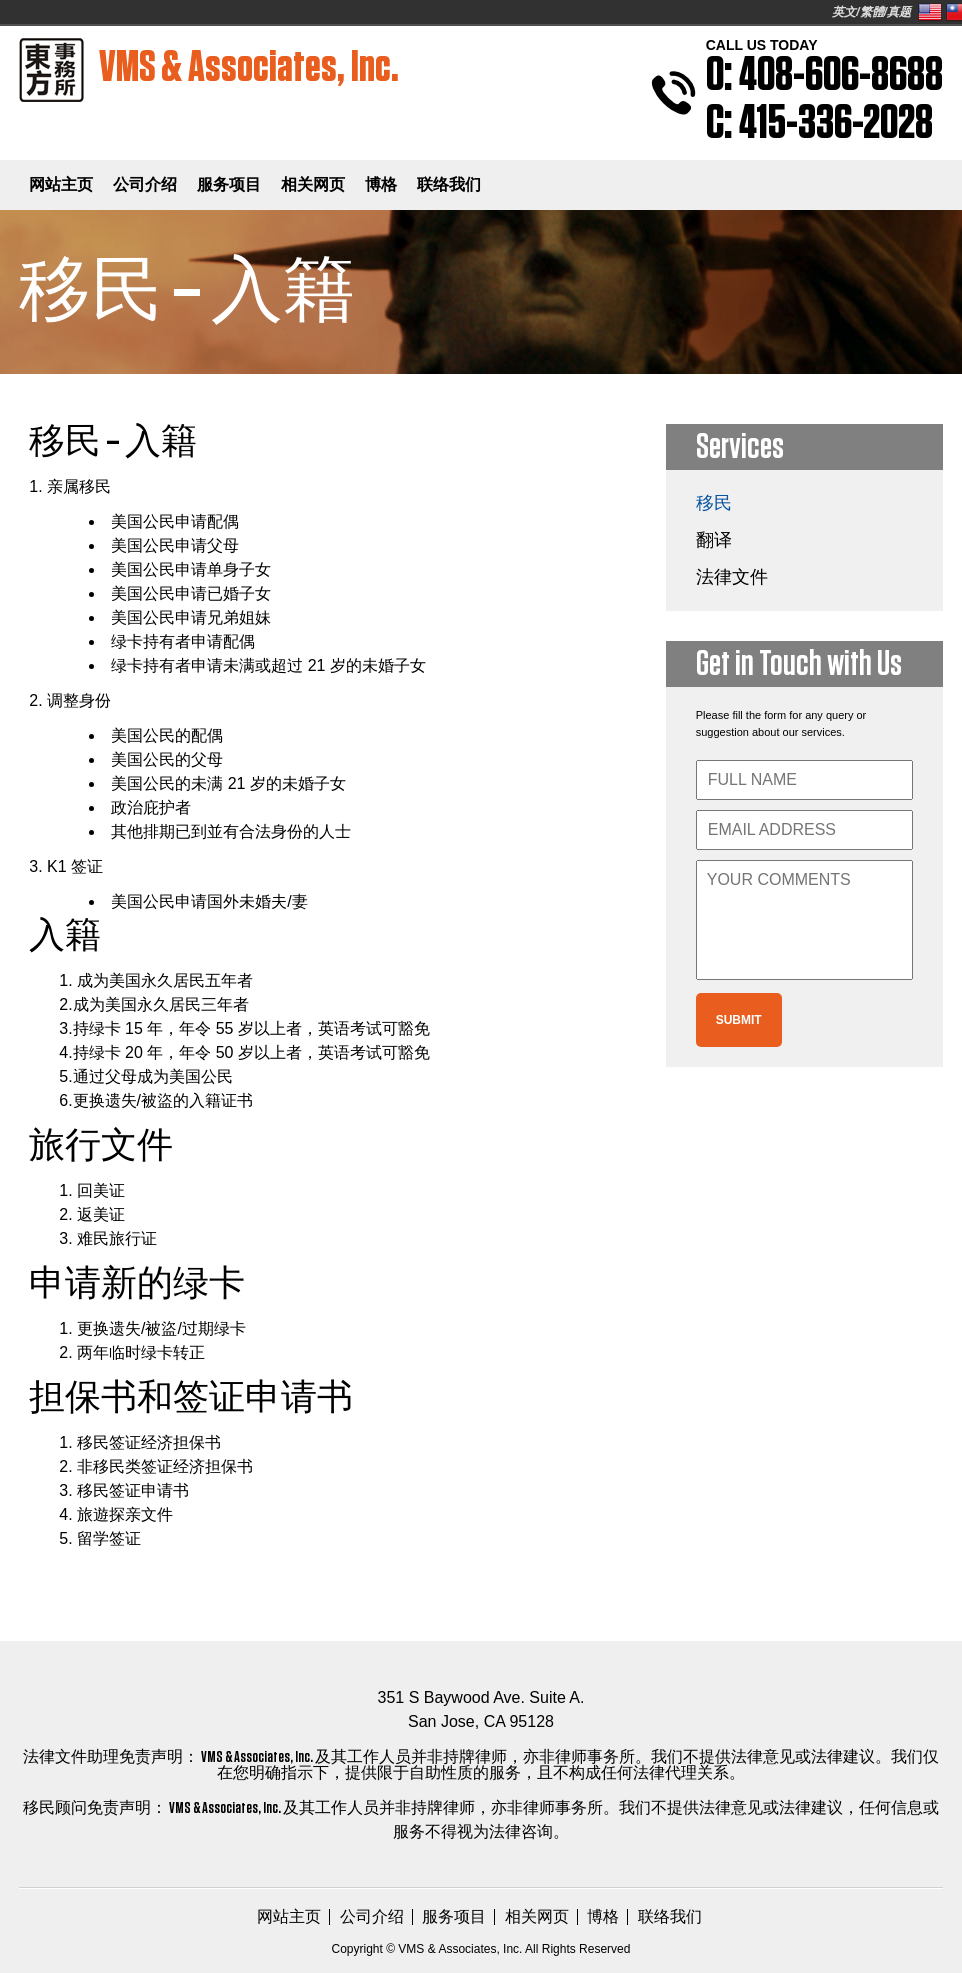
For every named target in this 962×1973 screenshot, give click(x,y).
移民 (714, 503)
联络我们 (449, 184)
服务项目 (229, 184)
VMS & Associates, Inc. (209, 70)
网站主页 (61, 184)
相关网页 (313, 184)
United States (930, 12)
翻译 (714, 540)
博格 (381, 184)
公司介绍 (145, 184)
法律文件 (732, 577)
